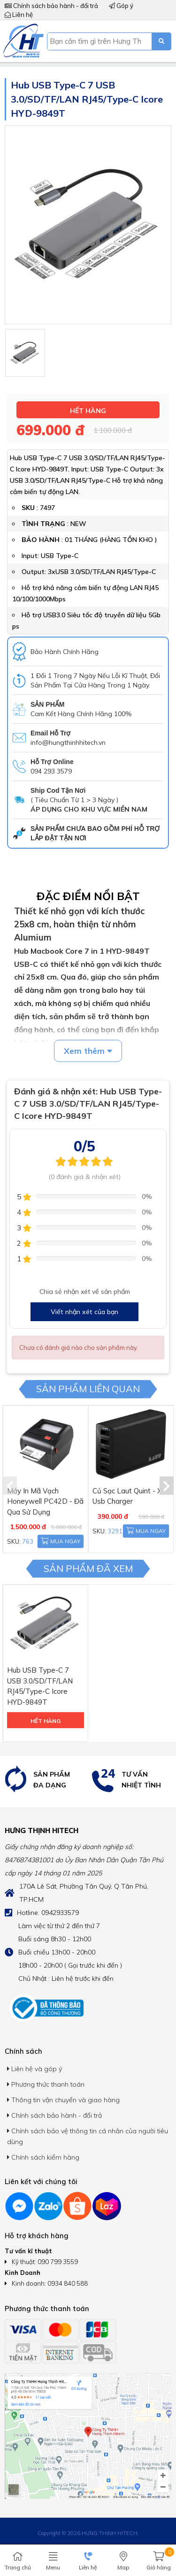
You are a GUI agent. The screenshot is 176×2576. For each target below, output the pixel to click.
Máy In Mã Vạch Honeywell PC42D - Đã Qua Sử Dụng (45, 1501)
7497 (47, 507)
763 (27, 1541)
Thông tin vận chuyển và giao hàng (63, 2100)
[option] (44, 1779)
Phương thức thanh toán (45, 2084)
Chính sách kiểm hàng (43, 2157)
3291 (114, 1531)
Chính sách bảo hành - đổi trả (51, 5)
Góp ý (121, 5)
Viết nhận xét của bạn (84, 1312)
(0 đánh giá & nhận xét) (84, 1176)
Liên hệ (19, 14)
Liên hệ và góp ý (34, 2069)
